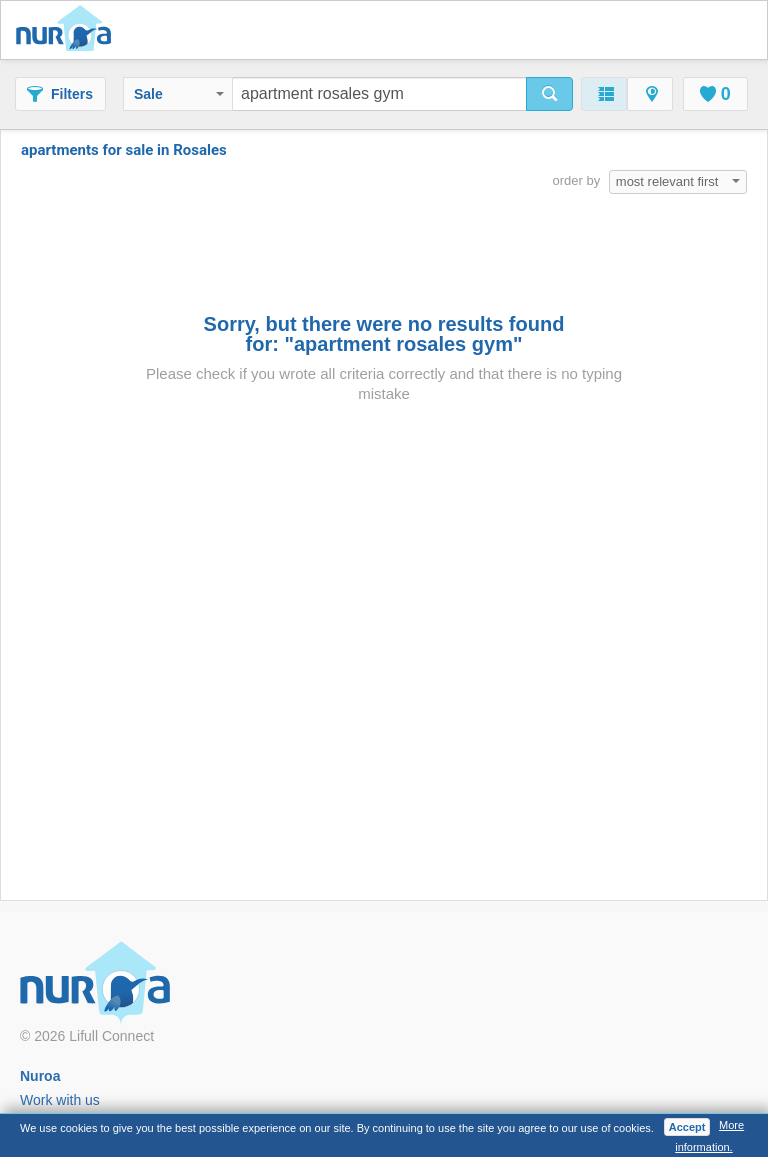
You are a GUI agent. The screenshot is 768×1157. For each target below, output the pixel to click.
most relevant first (678, 181)
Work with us (60, 1100)
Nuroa (68, 30)
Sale (179, 94)
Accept (687, 1127)
